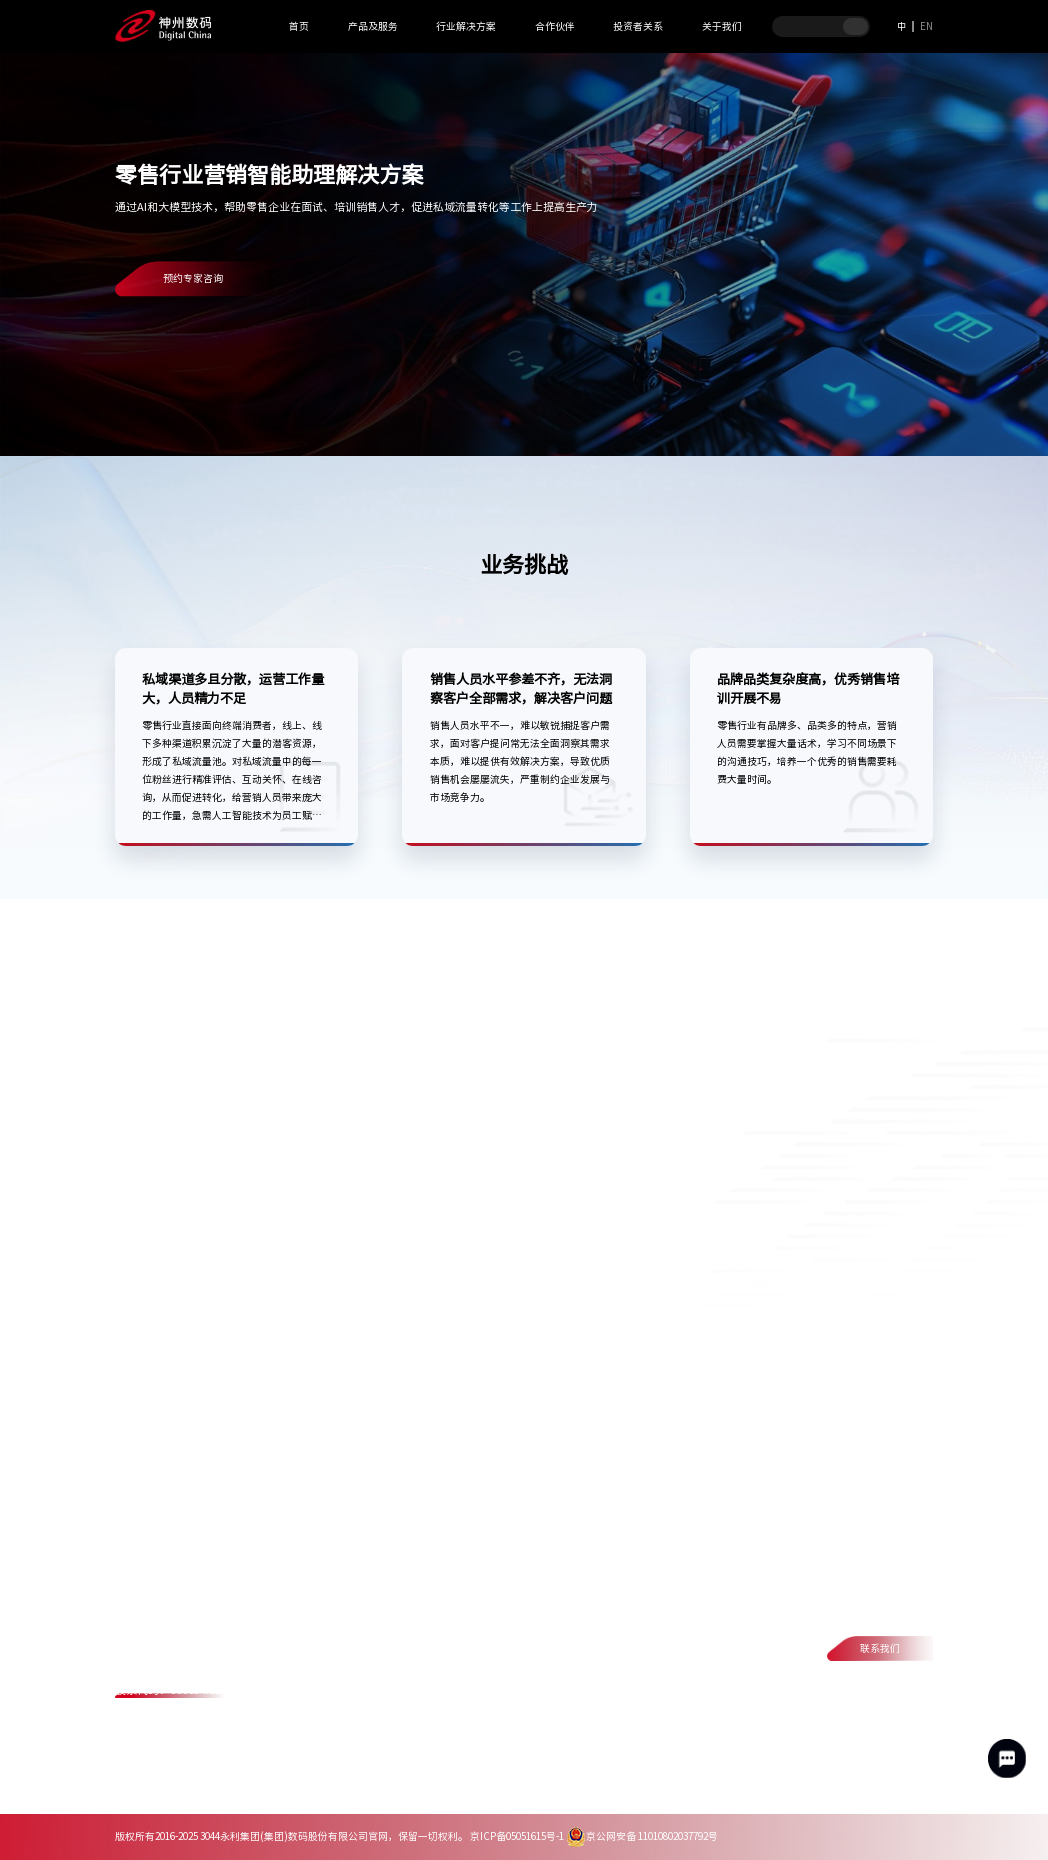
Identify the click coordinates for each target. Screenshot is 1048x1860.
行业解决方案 (466, 26)
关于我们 (722, 26)
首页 (299, 26)
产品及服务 (373, 26)
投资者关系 (638, 26)
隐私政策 (209, 1788)
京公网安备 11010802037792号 (642, 1836)
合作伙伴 (555, 26)
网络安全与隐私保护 (382, 1788)
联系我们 (880, 1648)
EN (926, 26)
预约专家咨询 (193, 278)
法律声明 (283, 1788)
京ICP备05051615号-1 (517, 1836)
